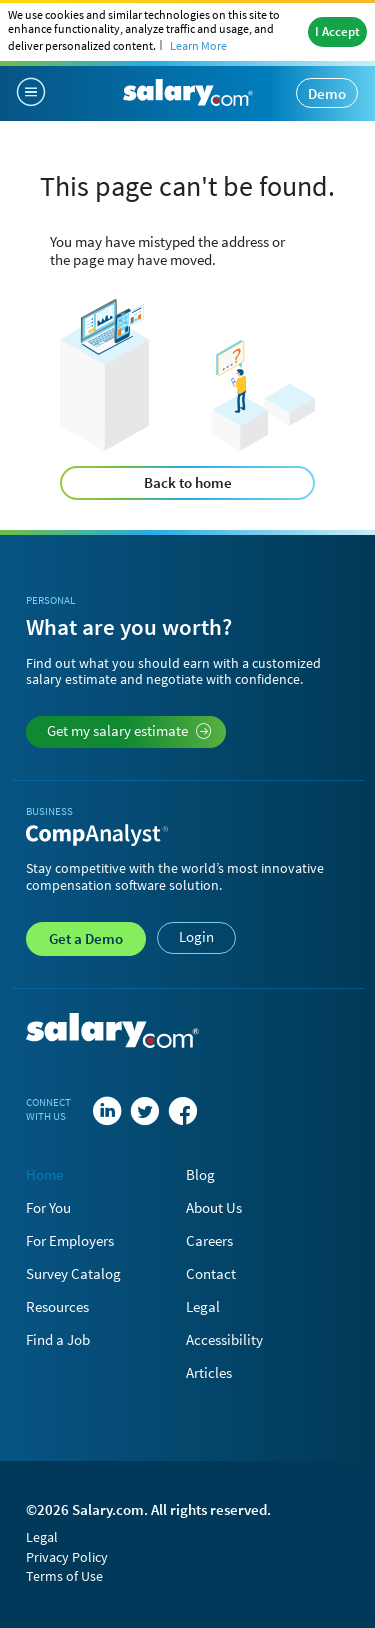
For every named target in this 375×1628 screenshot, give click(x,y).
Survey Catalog (73, 1273)
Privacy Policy (67, 1557)
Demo (327, 93)
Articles (209, 1372)
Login (196, 936)
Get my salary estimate (129, 730)
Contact (211, 1273)
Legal (203, 1306)
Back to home (188, 482)
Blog (200, 1174)
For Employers (70, 1240)
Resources (57, 1306)
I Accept (337, 31)
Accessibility (224, 1339)
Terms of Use (64, 1576)
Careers (209, 1240)
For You (48, 1207)
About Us (214, 1207)
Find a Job (58, 1339)
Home (44, 1174)
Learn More (198, 45)
